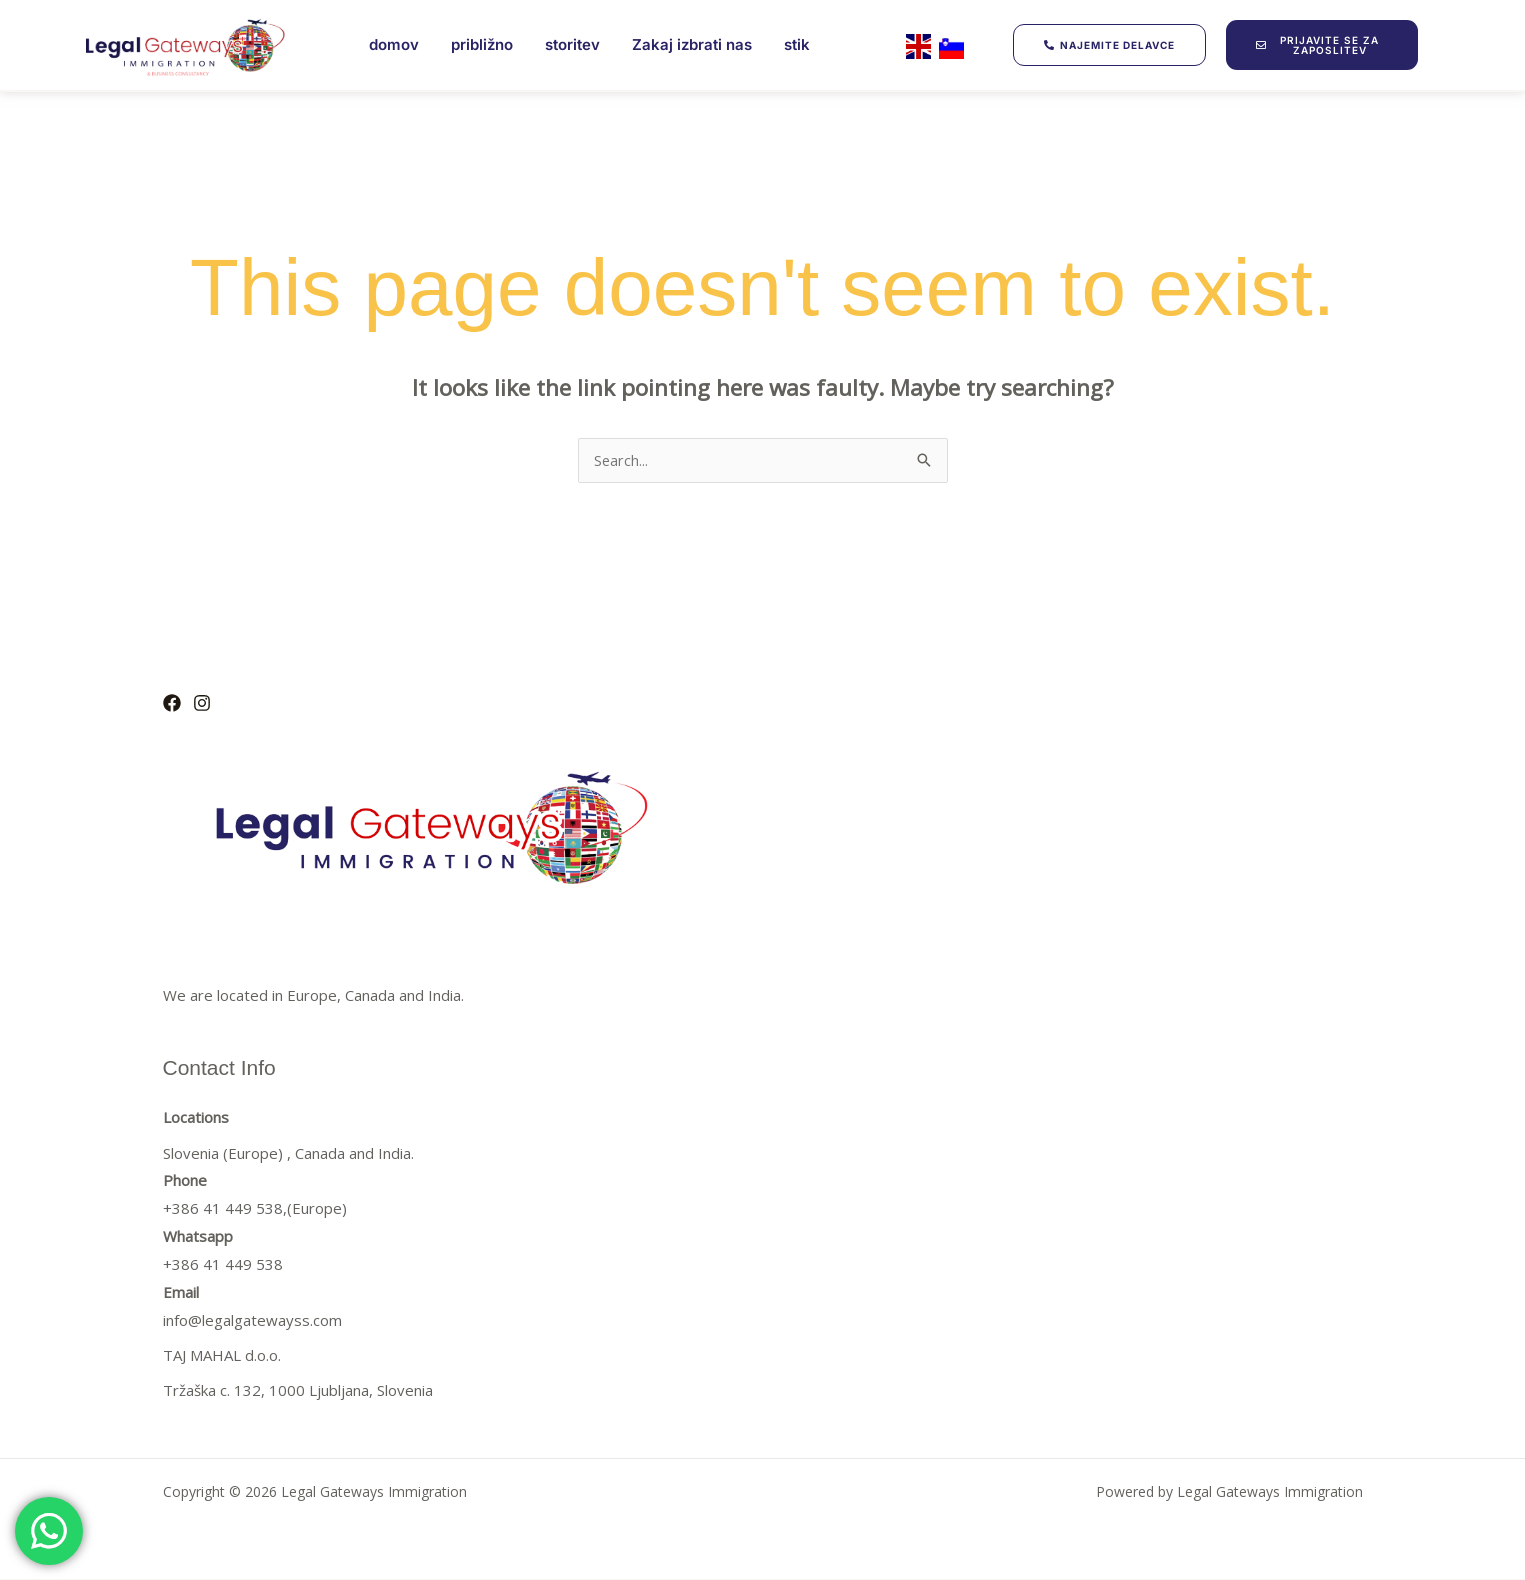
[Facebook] (172, 704)
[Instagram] (202, 704)
